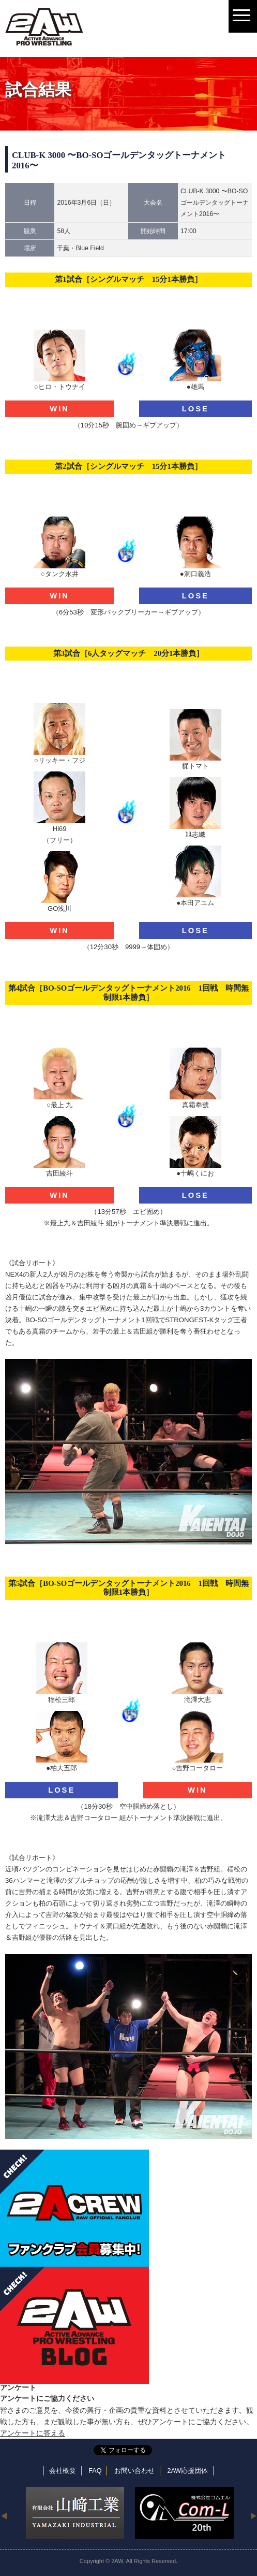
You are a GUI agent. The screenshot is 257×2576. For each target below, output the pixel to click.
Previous (4, 2515)
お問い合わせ (134, 2470)
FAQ (94, 2470)
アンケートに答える (32, 2433)
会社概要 (62, 2470)
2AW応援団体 (187, 2470)
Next (253, 2515)
